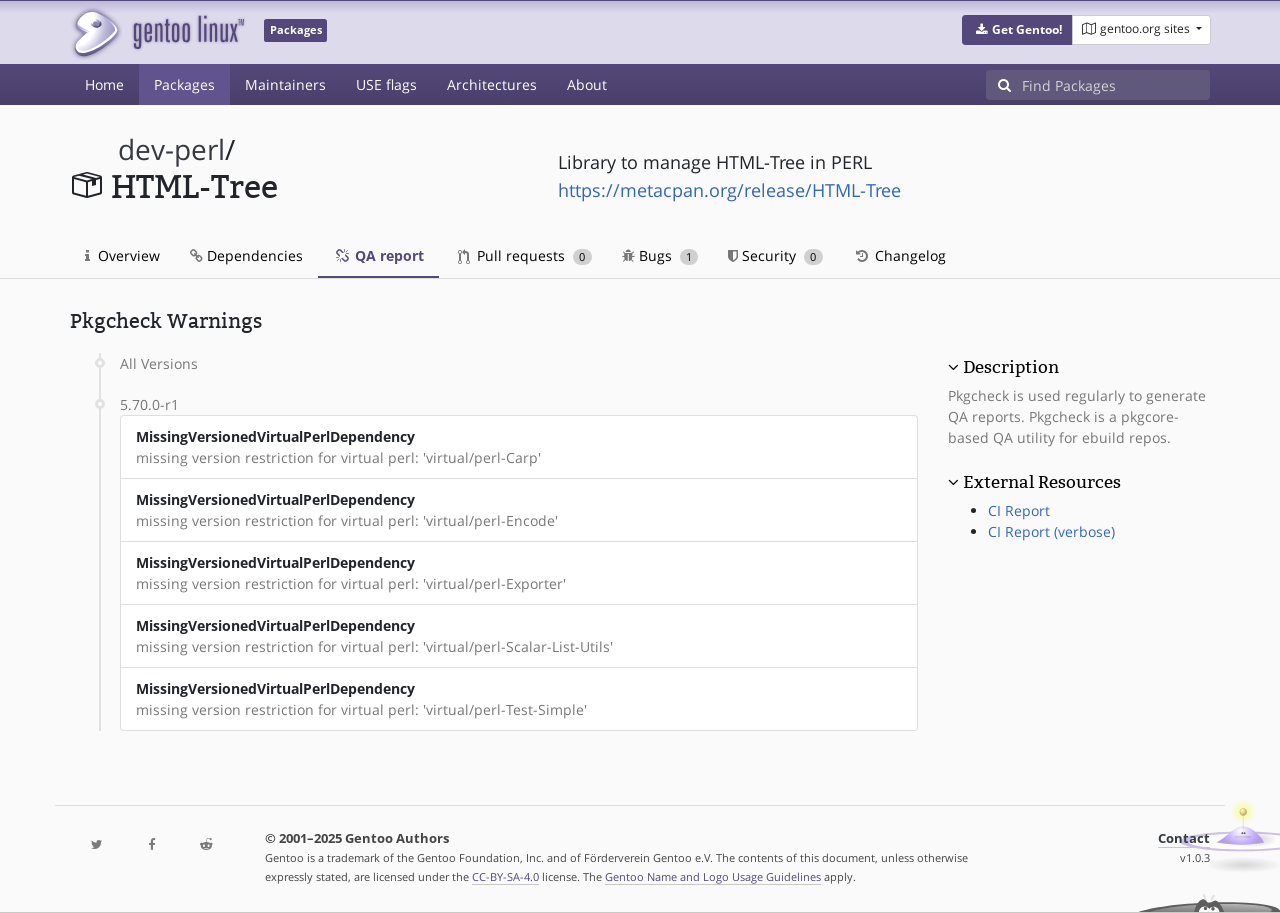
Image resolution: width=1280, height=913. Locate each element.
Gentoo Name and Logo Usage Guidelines (713, 876)
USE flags (386, 84)
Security (775, 255)
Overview (122, 255)
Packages (184, 84)
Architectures (492, 84)
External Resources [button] (1042, 482)
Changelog (899, 255)
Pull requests (525, 255)
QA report (378, 255)
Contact (1184, 838)
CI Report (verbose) (1051, 531)
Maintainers (285, 84)
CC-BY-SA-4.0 (505, 876)
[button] (1017, 30)
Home (104, 84)
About (587, 84)
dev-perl (171, 149)
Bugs (660, 255)
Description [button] (1011, 367)
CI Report (1019, 510)
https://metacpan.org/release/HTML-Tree (729, 190)
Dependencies (246, 255)
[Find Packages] (1116, 85)
